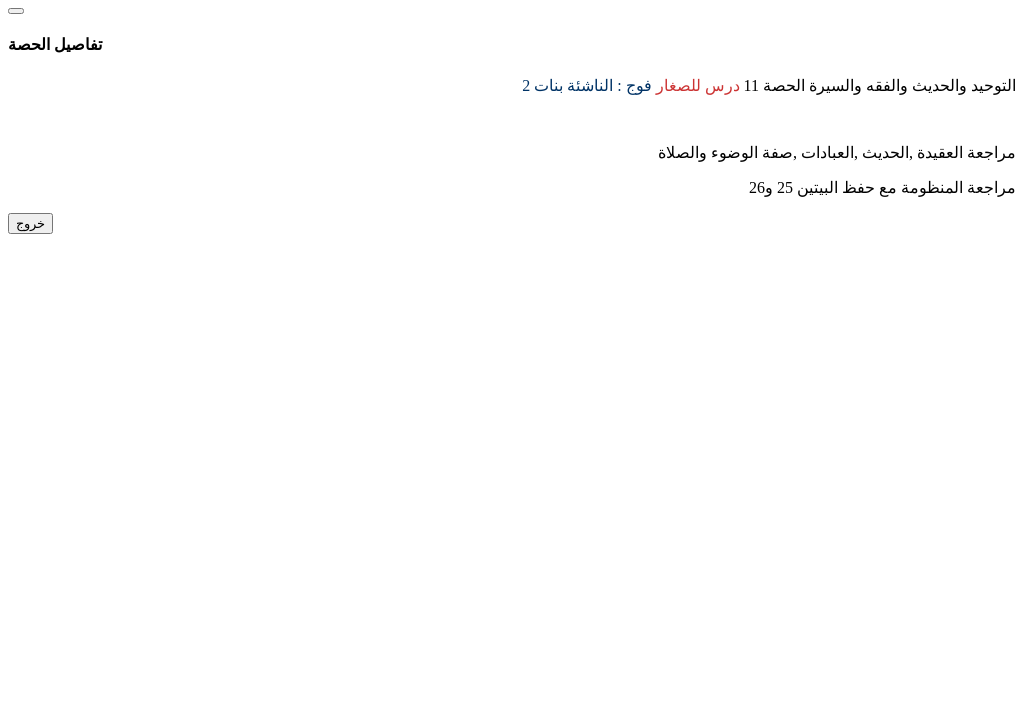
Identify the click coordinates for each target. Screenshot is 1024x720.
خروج (30, 223)
